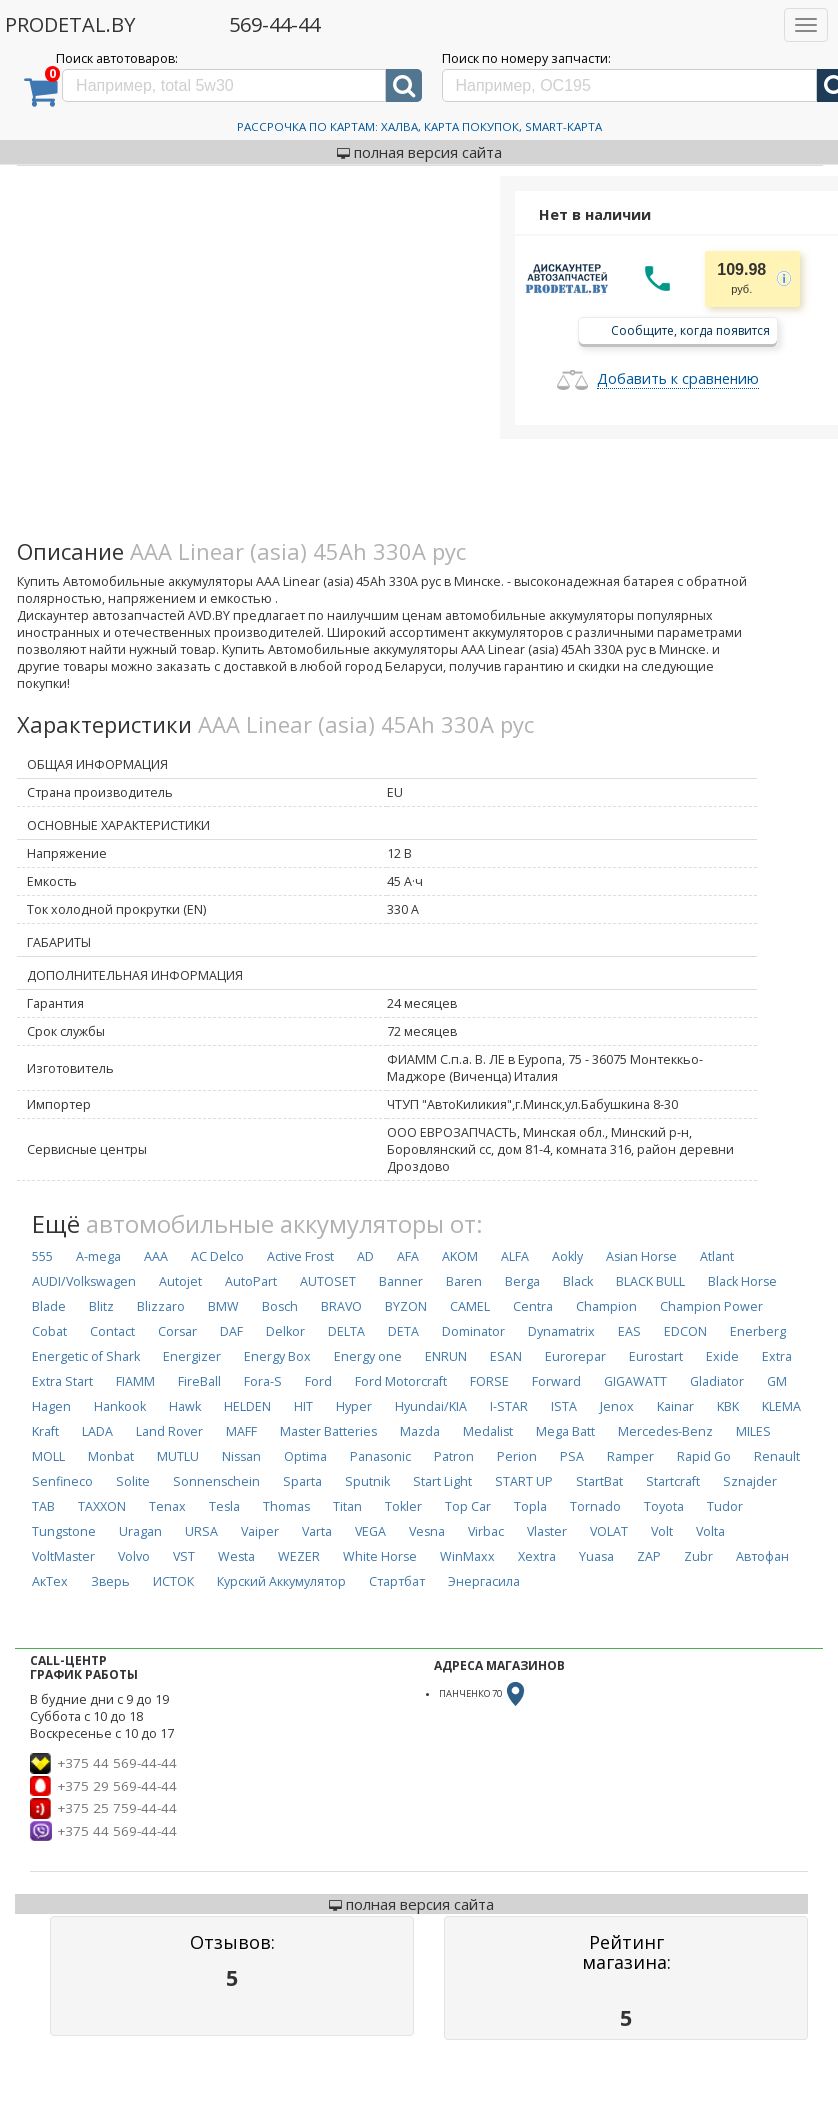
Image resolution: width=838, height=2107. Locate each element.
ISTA (564, 1406)
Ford (318, 1381)
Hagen (51, 1406)
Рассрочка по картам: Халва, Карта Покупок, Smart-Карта (419, 126)
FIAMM (135, 1381)
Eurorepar (575, 1356)
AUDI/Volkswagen (84, 1281)
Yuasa (596, 1556)
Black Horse (742, 1281)
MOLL (48, 1456)
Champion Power (711, 1306)
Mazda (420, 1431)
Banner (401, 1281)
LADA (97, 1431)
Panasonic (380, 1456)
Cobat (49, 1331)
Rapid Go (704, 1456)
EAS (629, 1331)
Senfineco (62, 1481)
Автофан (762, 1556)
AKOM (460, 1256)
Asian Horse (641, 1256)
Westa (236, 1556)
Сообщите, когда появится (690, 329)
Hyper (354, 1406)
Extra (777, 1356)
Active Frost (300, 1256)
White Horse (380, 1556)
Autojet (180, 1281)
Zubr (698, 1556)
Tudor (725, 1506)
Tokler (403, 1506)
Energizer (192, 1356)
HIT (303, 1406)
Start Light (442, 1481)
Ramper (630, 1456)
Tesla (224, 1506)
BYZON (406, 1306)
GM (777, 1381)
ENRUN (446, 1356)
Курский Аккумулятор (281, 1581)
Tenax (167, 1506)
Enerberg (758, 1331)
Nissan (241, 1456)
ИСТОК (173, 1581)
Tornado (595, 1506)
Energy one (368, 1356)
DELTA (346, 1331)
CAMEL (470, 1306)
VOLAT (609, 1531)
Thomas (286, 1506)
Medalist (488, 1431)
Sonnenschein (216, 1481)
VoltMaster (63, 1556)
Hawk (185, 1406)
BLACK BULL (650, 1281)
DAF (231, 1331)
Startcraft (673, 1481)
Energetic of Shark (86, 1356)
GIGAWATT (635, 1381)
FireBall (199, 1381)
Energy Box (277, 1356)
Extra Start (62, 1381)
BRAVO (341, 1306)
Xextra (537, 1556)
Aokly (567, 1256)
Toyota (664, 1506)
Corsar (177, 1331)
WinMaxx (467, 1556)
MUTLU (178, 1456)
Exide (722, 1356)
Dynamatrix (561, 1331)
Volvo (134, 1556)
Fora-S (263, 1381)
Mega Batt (565, 1431)
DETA (403, 1331)
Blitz (101, 1306)
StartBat (599, 1481)
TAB (43, 1506)
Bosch (280, 1306)
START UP (524, 1481)
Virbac (486, 1531)
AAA (156, 1256)
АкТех (50, 1581)
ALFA (515, 1256)
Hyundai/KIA (431, 1406)
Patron (454, 1456)
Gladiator (717, 1381)
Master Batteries (328, 1431)
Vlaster (547, 1531)
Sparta (302, 1481)
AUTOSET (328, 1281)
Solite (133, 1481)
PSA (572, 1456)
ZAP (649, 1556)
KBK (728, 1406)
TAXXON (102, 1506)
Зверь (110, 1581)
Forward (556, 1381)
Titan (347, 1506)
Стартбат (397, 1581)
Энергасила (484, 1581)
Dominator (473, 1331)
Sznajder (750, 1481)
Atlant (717, 1256)
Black (578, 1281)
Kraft (45, 1431)
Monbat (111, 1456)
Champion (606, 1306)
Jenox (617, 1406)
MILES (753, 1431)
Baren (464, 1281)
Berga (522, 1281)
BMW (223, 1306)
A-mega (98, 1256)
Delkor (285, 1331)
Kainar (675, 1406)
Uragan (140, 1531)
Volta (710, 1531)
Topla (530, 1506)
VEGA (370, 1531)
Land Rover (169, 1431)
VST (184, 1556)
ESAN (506, 1356)
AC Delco (217, 1256)
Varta (317, 1531)
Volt (662, 1531)
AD (365, 1256)
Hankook (120, 1406)
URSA (201, 1531)
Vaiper (260, 1531)
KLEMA (781, 1406)
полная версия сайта (419, 152)
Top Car (468, 1506)
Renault (777, 1456)
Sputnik (367, 1481)
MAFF (241, 1431)
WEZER (299, 1556)
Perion (517, 1456)
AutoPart (251, 1281)
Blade (49, 1306)
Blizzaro (161, 1306)
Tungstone (64, 1531)
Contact (112, 1331)
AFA (408, 1256)
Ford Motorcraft (401, 1381)
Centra (533, 1306)
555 (42, 1256)
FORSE (489, 1381)
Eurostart (656, 1356)
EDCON (685, 1331)
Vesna (427, 1531)
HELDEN (247, 1406)
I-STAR (509, 1406)
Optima (305, 1456)
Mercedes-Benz (665, 1431)
